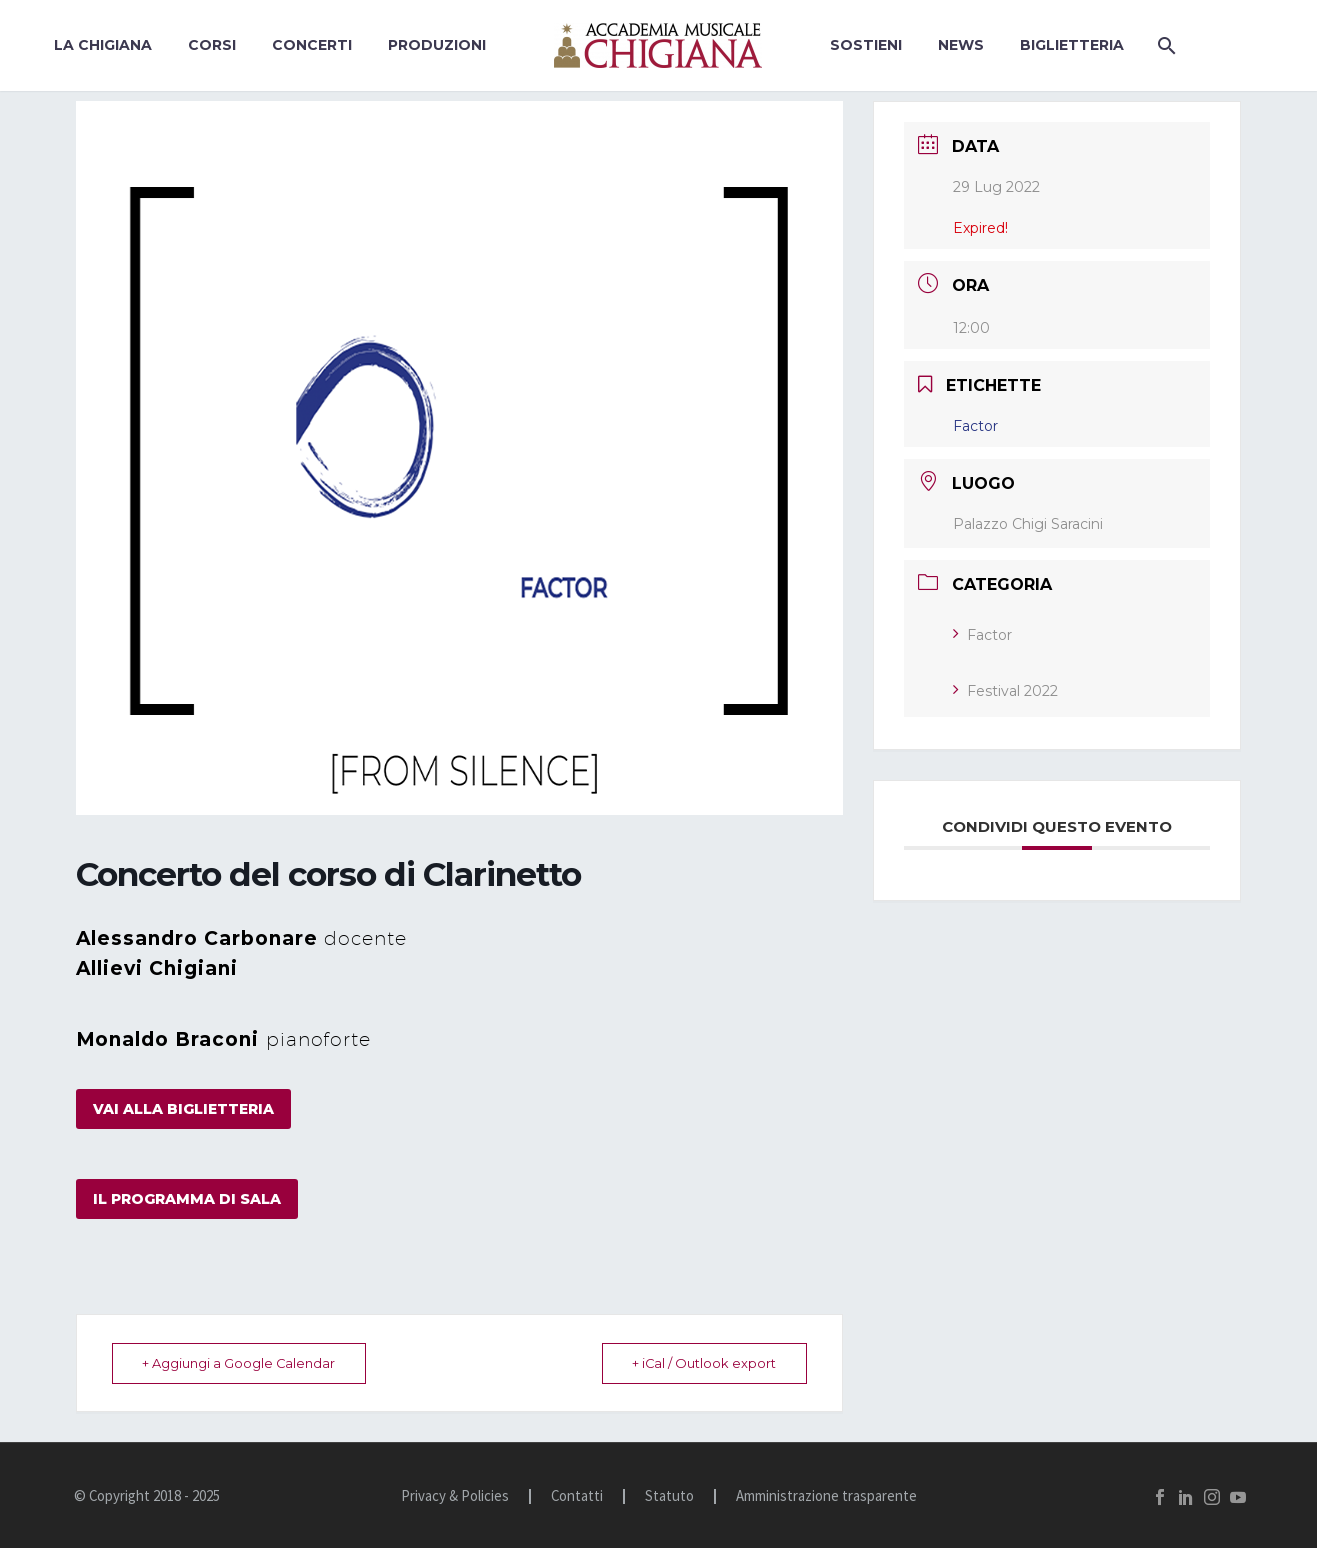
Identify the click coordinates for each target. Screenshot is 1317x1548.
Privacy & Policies (455, 1496)
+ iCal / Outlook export (699, 1363)
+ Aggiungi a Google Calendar (244, 1363)
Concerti (312, 45)
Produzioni (437, 45)
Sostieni (866, 45)
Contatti (577, 1496)
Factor (982, 635)
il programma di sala (187, 1199)
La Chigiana (103, 45)
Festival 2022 (1005, 691)
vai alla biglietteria (183, 1109)
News (961, 45)
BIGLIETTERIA (1072, 45)
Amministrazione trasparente (826, 1496)
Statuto (669, 1496)
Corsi (212, 45)
